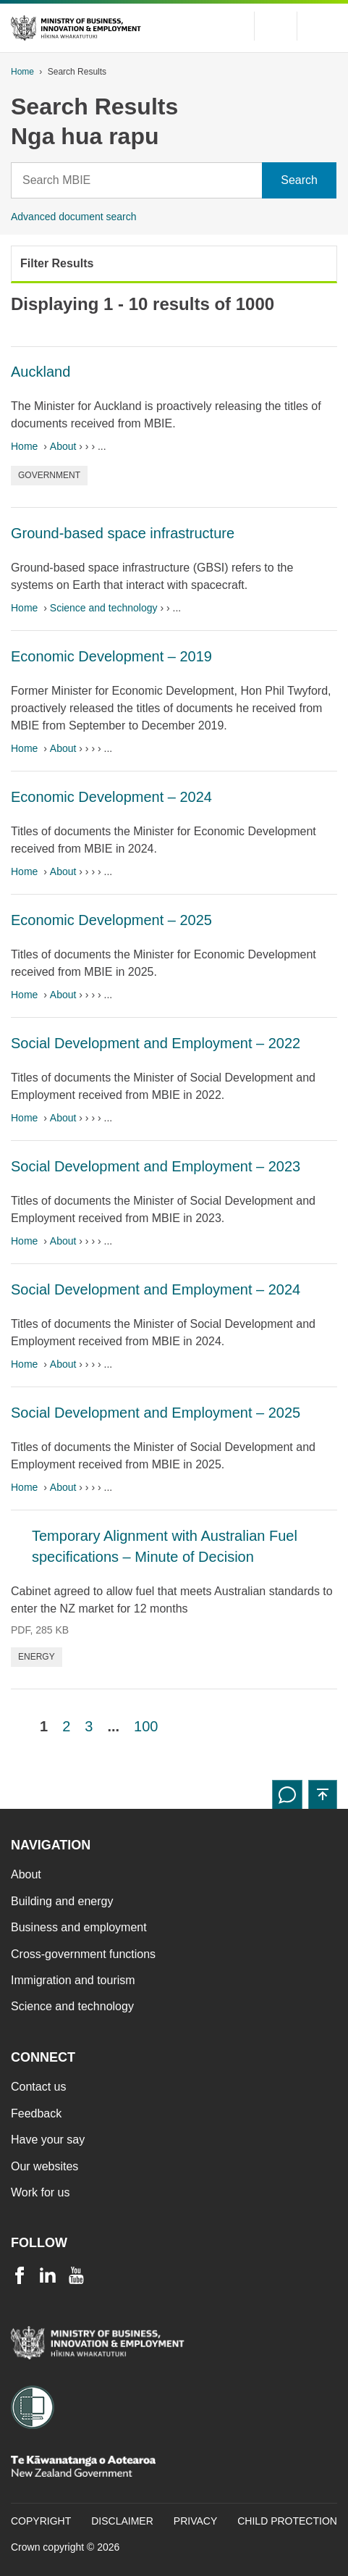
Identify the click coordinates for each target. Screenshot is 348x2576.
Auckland (40, 372)
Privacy (195, 2521)
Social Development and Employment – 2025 (155, 1413)
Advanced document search (74, 216)
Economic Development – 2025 (111, 920)
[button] (322, 1794)
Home (22, 72)
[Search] (137, 180)
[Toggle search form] (275, 26)
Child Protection (287, 2521)
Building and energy (62, 1901)
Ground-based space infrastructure (122, 533)
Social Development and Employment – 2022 (155, 1043)
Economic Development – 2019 (111, 656)
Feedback (36, 2113)
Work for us (40, 2192)
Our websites (44, 2166)
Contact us (38, 2087)
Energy (36, 1657)
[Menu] (322, 26)
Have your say (48, 2139)
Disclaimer (122, 2521)
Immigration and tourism (73, 1980)
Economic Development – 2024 (111, 797)
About (63, 446)
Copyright (41, 2521)
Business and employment (79, 1927)
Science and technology (104, 608)
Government (49, 475)
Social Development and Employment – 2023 (155, 1166)
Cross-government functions (83, 1954)
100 (146, 1726)
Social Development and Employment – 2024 (155, 1289)
